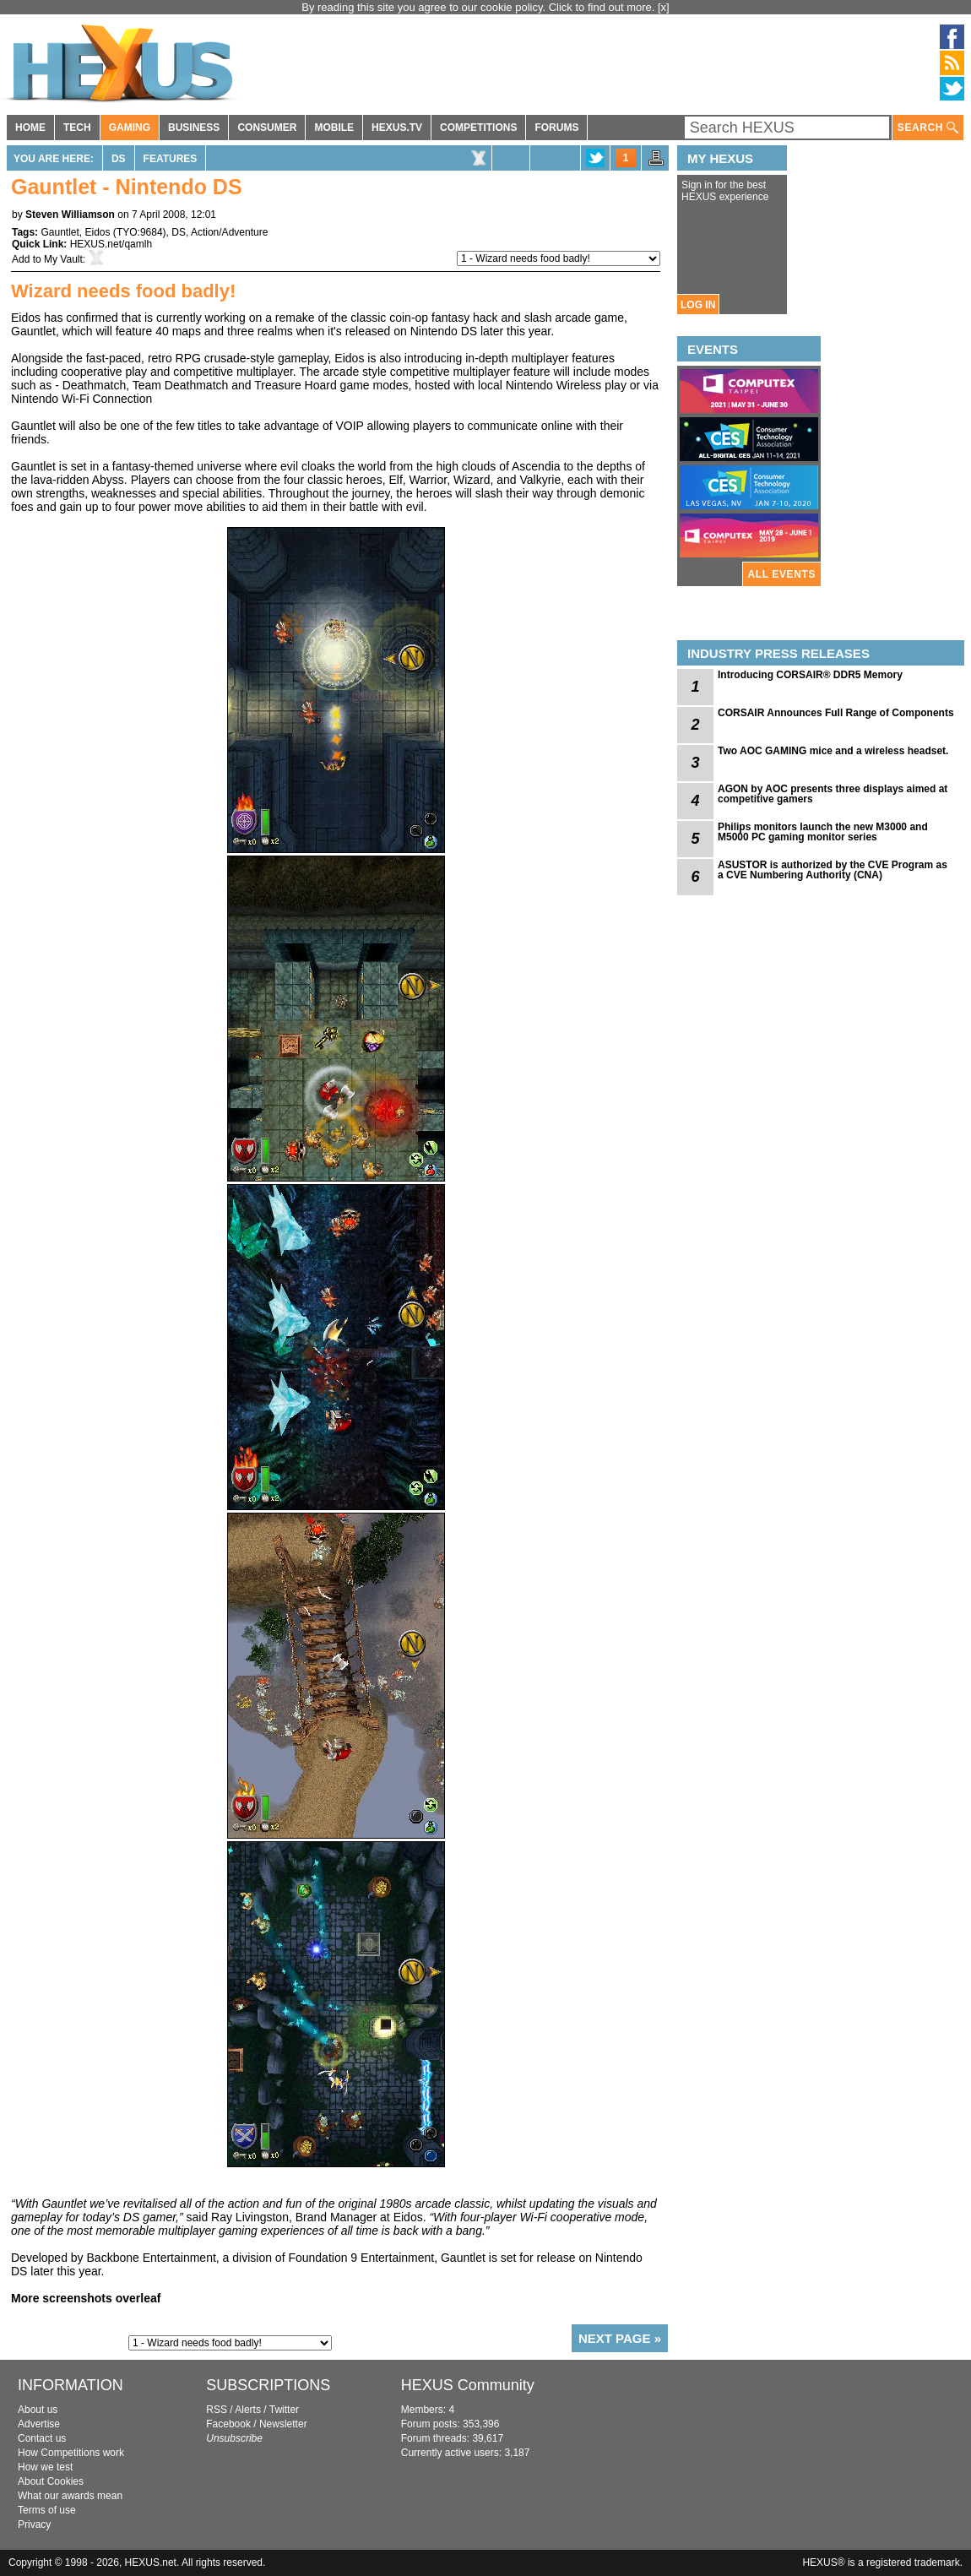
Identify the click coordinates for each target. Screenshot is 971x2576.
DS (118, 159)
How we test (45, 2467)
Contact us (42, 2438)
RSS (216, 2410)
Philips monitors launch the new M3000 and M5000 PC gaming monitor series (823, 832)
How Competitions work (71, 2453)
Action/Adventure (229, 232)
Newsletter (283, 2424)
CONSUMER (266, 127)
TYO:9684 (140, 232)
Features (171, 159)
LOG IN (698, 305)
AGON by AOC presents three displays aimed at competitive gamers (832, 794)
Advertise (39, 2424)
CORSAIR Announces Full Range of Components (836, 713)
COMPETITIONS (478, 127)
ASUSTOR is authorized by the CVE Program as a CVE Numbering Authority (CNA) (832, 870)
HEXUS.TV (397, 127)
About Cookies (51, 2481)
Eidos (98, 232)
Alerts (248, 2410)
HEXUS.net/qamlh (111, 244)
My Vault (63, 259)
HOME (30, 127)
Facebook (228, 2424)
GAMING (129, 127)
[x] (664, 7)
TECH (77, 127)
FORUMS (556, 127)
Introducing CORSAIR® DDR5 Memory (810, 675)
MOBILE (334, 127)
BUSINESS (194, 127)
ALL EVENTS (782, 574)
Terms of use (47, 2510)
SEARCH (928, 128)
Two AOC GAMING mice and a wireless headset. (833, 751)
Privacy (34, 2524)
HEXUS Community (467, 2385)
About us (37, 2410)
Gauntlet (60, 232)
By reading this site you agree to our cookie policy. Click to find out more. (479, 7)
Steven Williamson (70, 214)
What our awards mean (70, 2496)
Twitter (284, 2410)
